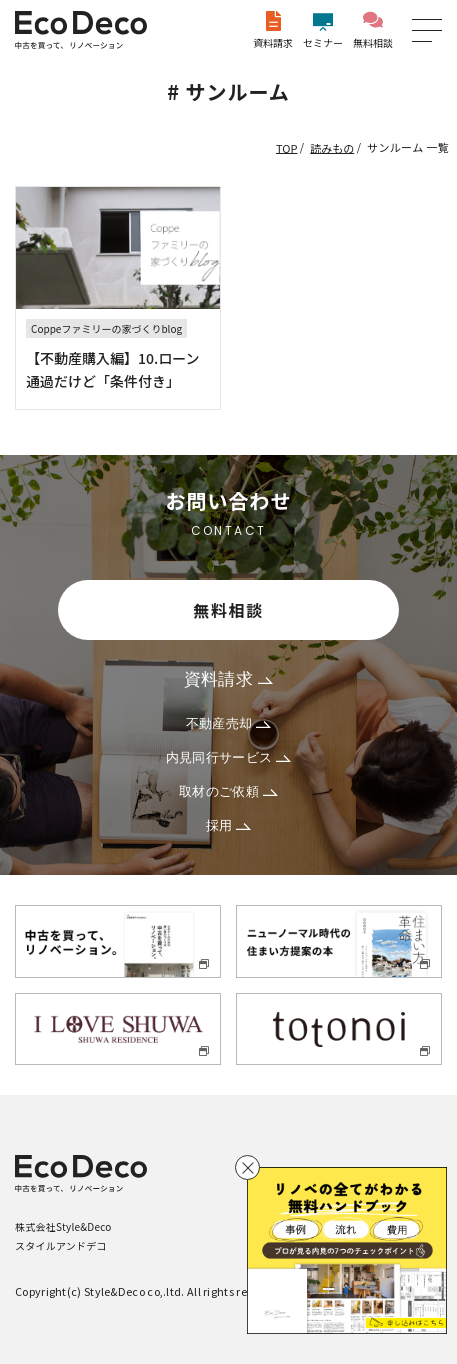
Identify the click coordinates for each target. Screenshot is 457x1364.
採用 (229, 825)
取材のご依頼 (228, 791)
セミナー (323, 30)
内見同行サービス (229, 757)
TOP (286, 147)
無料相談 (373, 30)
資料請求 (273, 30)
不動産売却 (229, 723)
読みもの (332, 147)
